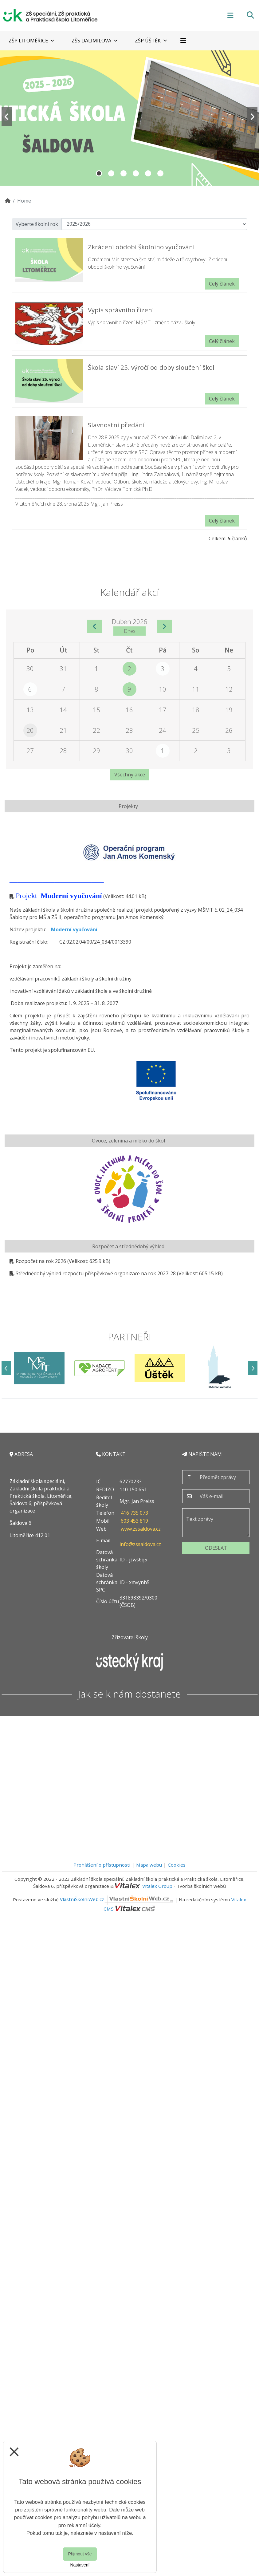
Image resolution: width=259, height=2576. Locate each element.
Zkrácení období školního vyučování (141, 247)
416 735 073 (134, 1512)
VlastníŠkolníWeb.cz (117, 1899)
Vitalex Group (157, 1886)
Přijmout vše (80, 2553)
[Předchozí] (6, 1368)
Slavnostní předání (116, 424)
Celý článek (222, 283)
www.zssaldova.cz (141, 1528)
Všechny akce (129, 774)
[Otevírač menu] (230, 15)
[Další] (252, 1368)
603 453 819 (134, 1520)
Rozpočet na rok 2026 (41, 1261)
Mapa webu (149, 1865)
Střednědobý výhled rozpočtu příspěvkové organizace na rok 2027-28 (96, 1273)
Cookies (177, 1865)
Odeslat (216, 1547)
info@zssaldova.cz (140, 1544)
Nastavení (79, 2564)
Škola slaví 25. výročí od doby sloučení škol (151, 367)
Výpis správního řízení (121, 310)
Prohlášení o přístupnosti (101, 1865)
